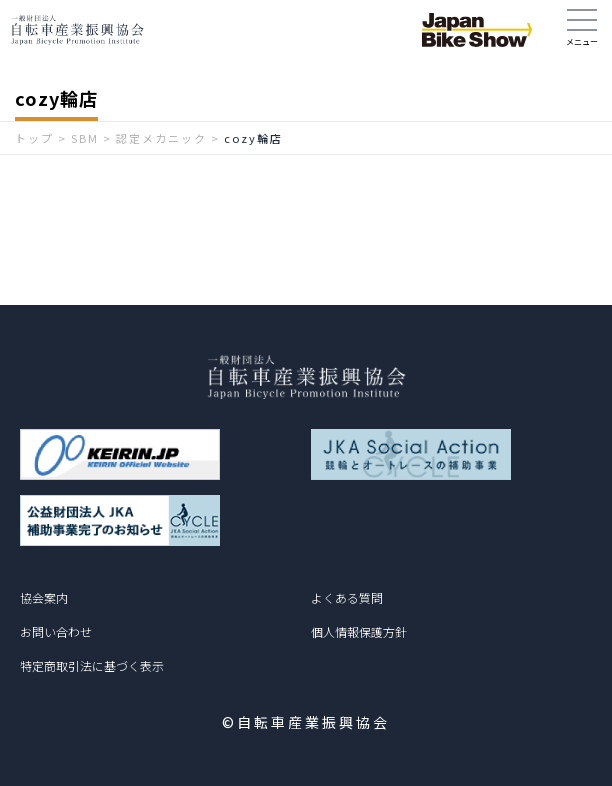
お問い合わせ (56, 631)
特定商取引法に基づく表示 (92, 665)
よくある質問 (347, 597)
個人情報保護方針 (359, 631)
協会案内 (44, 597)
